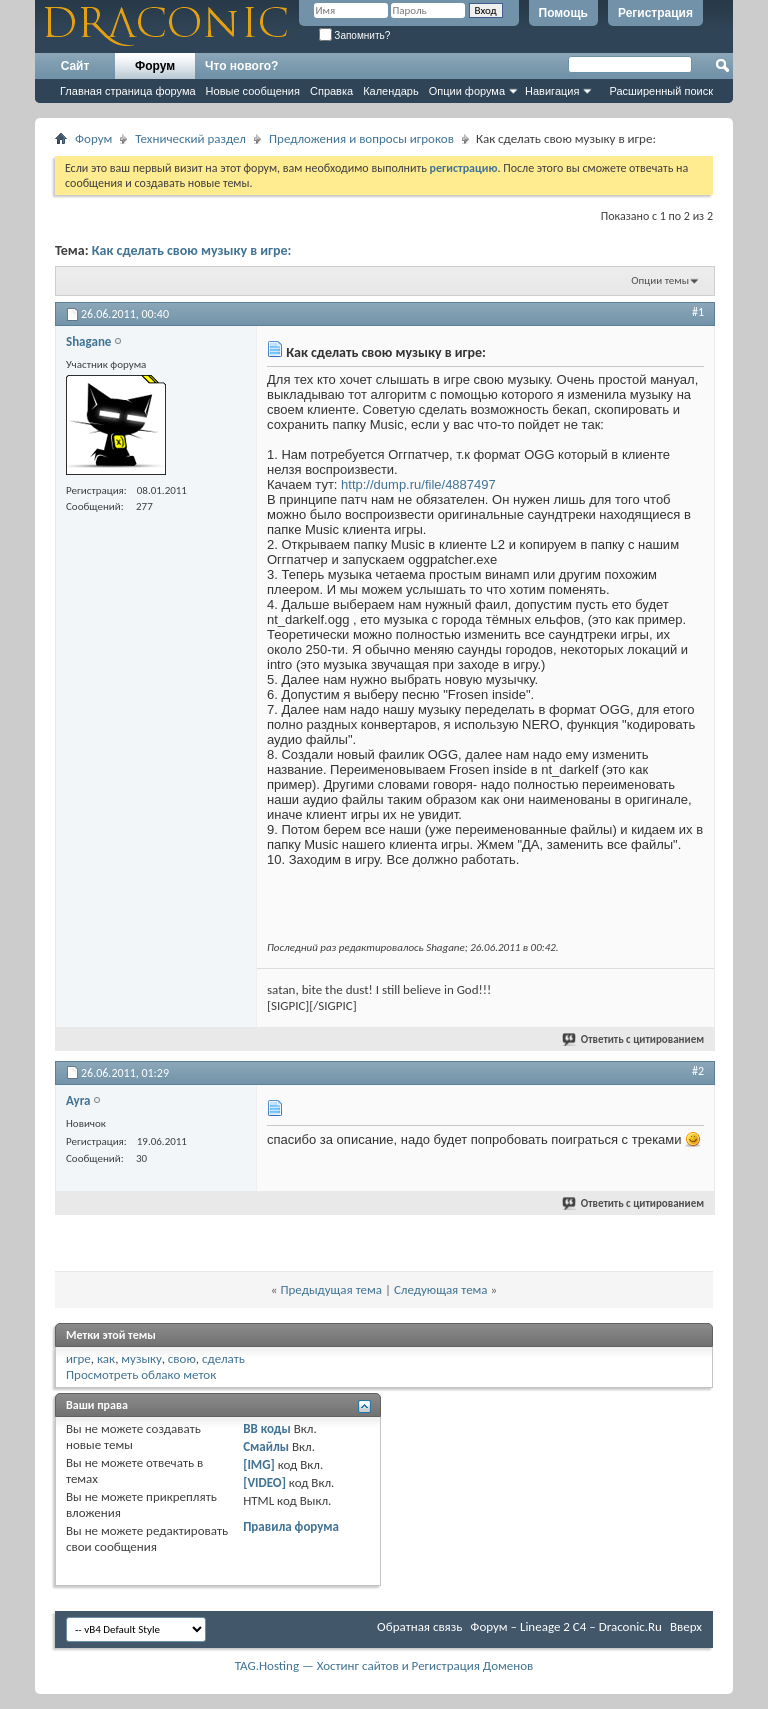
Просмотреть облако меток (141, 1374)
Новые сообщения (253, 91)
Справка (331, 91)
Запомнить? (355, 35)
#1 (698, 312)
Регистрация (655, 13)
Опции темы (660, 280)
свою (182, 1358)
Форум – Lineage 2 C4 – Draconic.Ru (566, 1626)
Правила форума (291, 1526)
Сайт (75, 66)
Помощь (563, 13)
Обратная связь (419, 1626)
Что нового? (241, 66)
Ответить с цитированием (634, 1039)
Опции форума (467, 91)
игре (78, 1358)
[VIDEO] (264, 1482)
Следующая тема (441, 1289)
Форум (155, 66)
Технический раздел (190, 138)
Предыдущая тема (331, 1289)
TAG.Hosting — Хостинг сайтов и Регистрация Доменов (384, 1665)
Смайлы (266, 1446)
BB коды (267, 1428)
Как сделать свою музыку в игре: (192, 250)
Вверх (686, 1626)
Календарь (391, 91)
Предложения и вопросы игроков (361, 138)
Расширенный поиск (661, 91)
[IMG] (259, 1464)
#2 (698, 1071)
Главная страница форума (128, 91)
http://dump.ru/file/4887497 (418, 484)
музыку (141, 1358)
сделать (223, 1358)
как (106, 1358)
